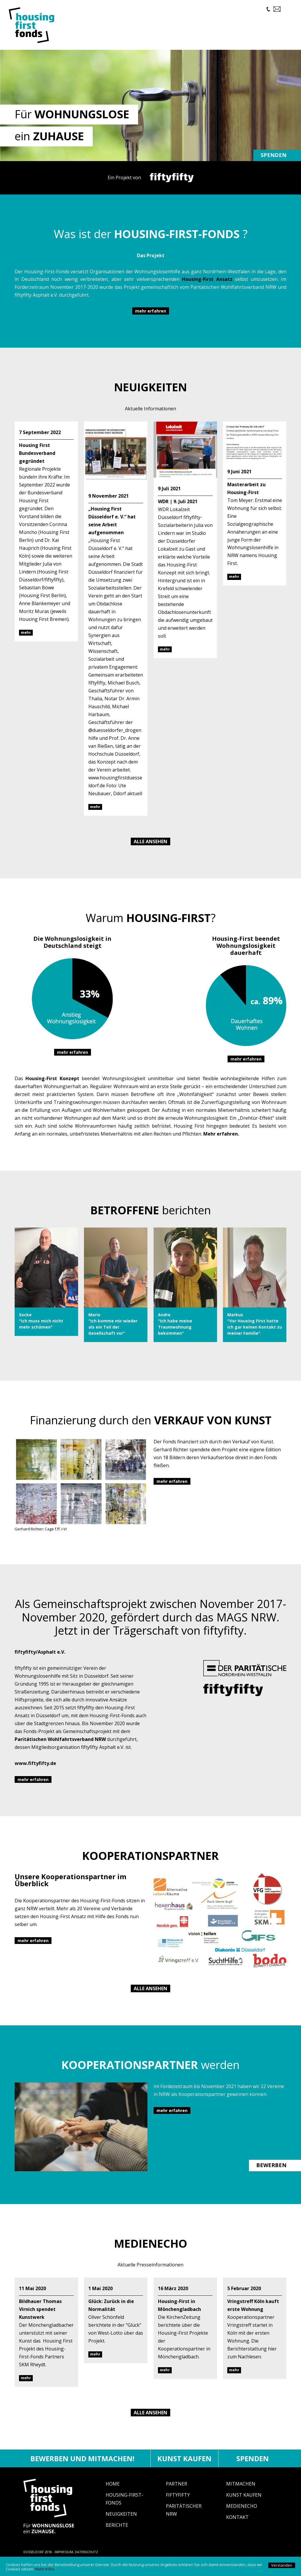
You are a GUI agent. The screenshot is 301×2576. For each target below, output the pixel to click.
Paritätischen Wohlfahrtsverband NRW (60, 1747)
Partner (176, 2491)
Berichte (117, 2533)
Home (113, 2491)
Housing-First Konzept (52, 1086)
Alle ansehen (150, 849)
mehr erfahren (150, 319)
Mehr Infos (44, 2569)
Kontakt (237, 2525)
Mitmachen (240, 2491)
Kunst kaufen (184, 2466)
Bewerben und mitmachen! (82, 2466)
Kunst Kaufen (244, 2503)
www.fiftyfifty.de (35, 1771)
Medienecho (241, 2514)
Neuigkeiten (121, 2522)
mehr (26, 640)
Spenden (273, 162)
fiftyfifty (178, 2503)
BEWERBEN (271, 2172)
